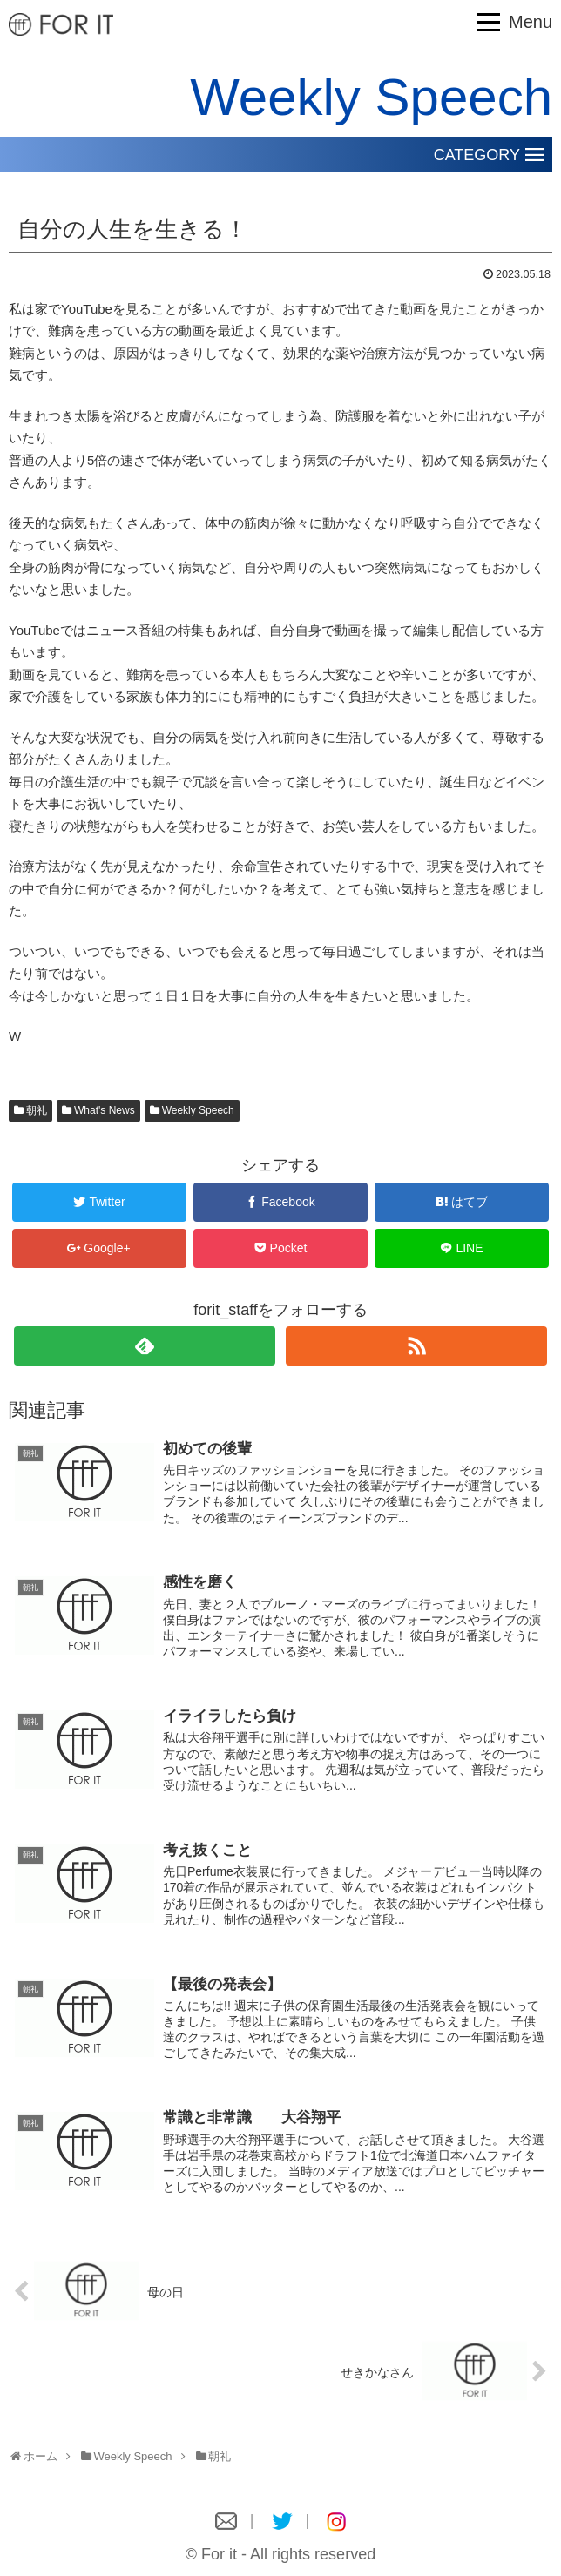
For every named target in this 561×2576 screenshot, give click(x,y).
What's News (104, 1110)
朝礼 (36, 1110)
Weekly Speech (198, 1110)
